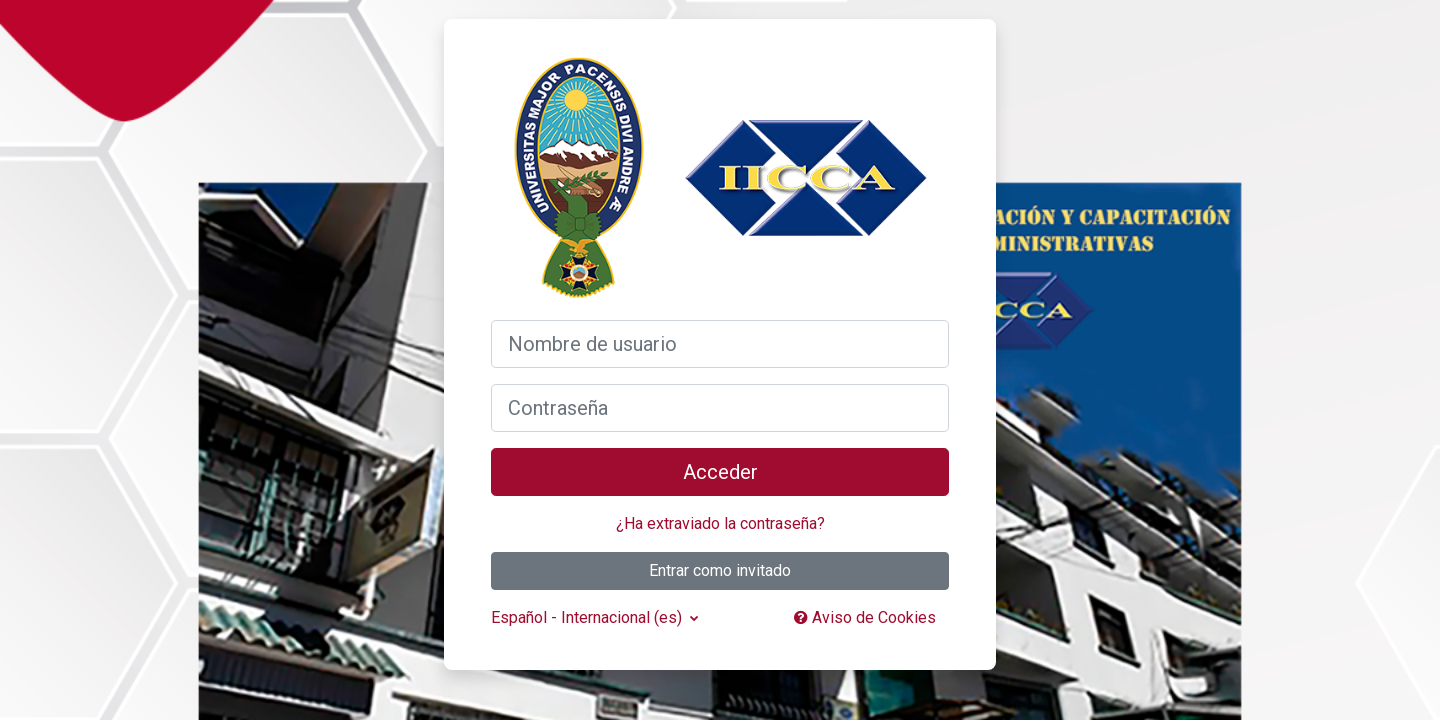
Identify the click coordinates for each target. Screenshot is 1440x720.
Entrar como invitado (720, 570)
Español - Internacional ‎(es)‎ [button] (588, 617)
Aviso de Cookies (865, 617)
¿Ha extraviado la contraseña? (720, 523)
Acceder (720, 472)
